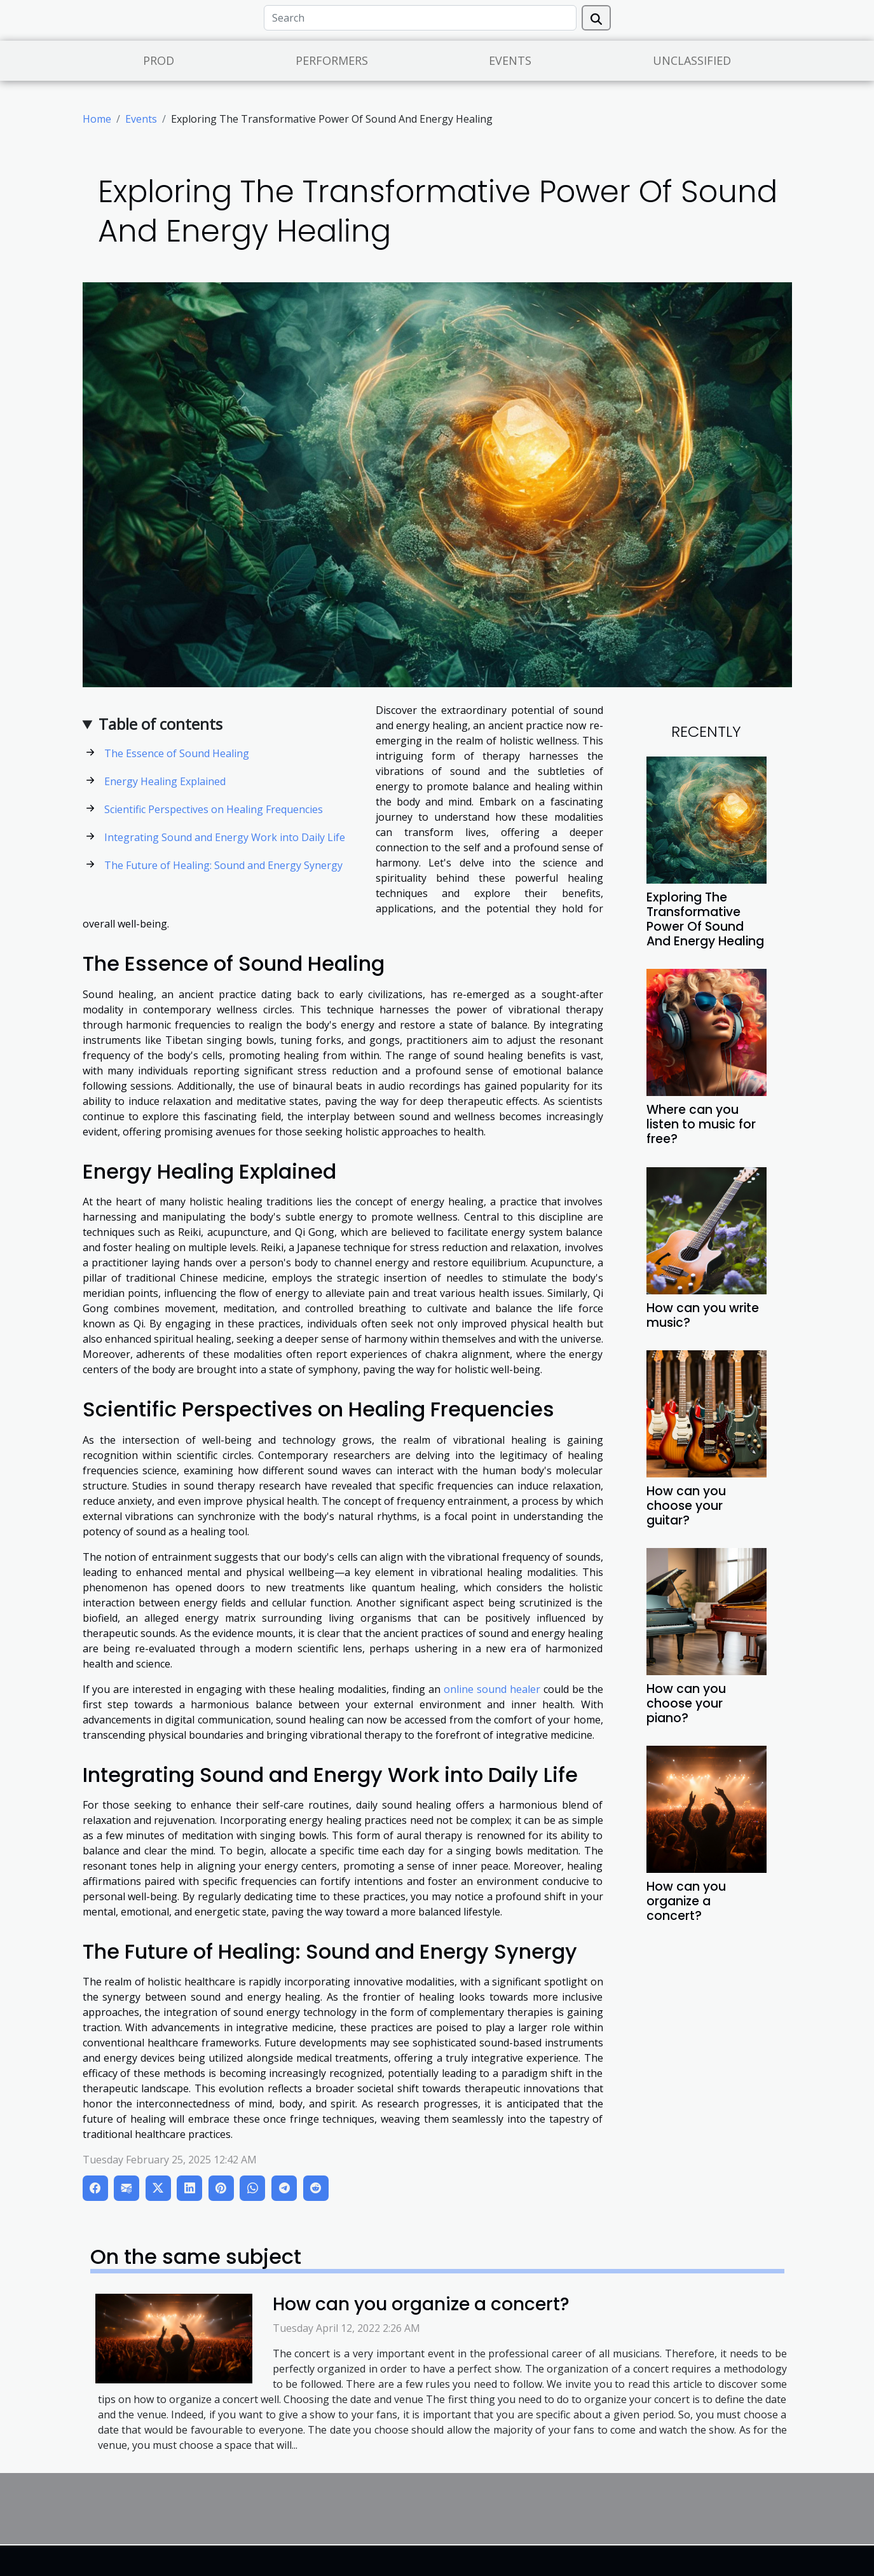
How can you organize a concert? (686, 1901)
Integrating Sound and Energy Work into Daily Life (224, 837)
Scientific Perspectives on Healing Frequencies (213, 809)
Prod (158, 60)
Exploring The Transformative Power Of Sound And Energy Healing (705, 919)
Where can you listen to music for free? (701, 1124)
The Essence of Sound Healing (176, 753)
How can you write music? (702, 1315)
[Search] (420, 18)
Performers (332, 60)
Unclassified (692, 60)
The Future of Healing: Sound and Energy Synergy (223, 865)
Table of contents (160, 723)
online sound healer (492, 1689)
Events (510, 60)
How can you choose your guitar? (686, 1506)
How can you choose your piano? (686, 1703)
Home (97, 119)
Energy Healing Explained (165, 781)
